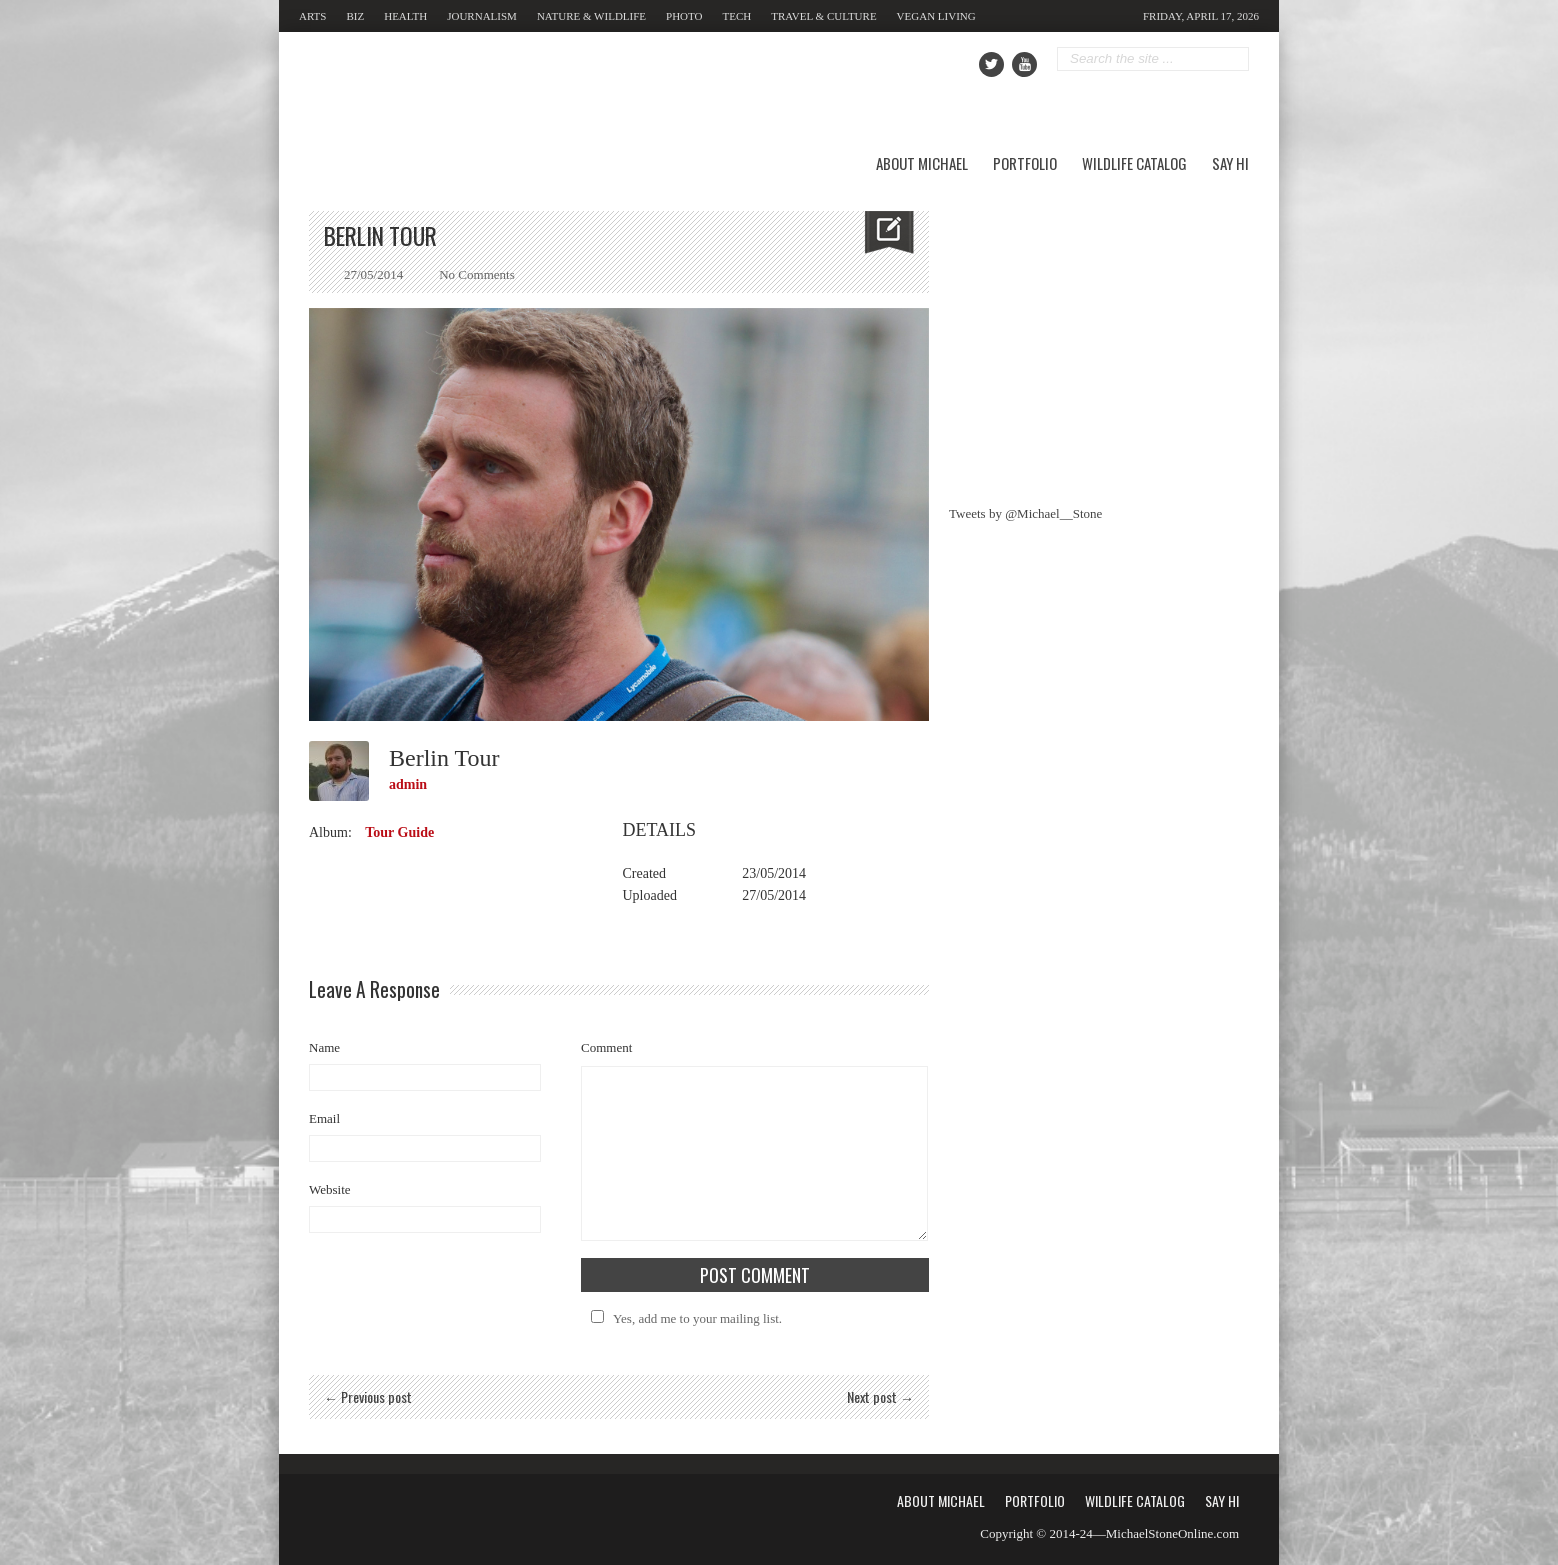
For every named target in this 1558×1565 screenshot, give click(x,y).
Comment (606, 1047)
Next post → (880, 1396)
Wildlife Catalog (1134, 163)
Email (324, 1118)
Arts (312, 16)
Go (1235, 60)
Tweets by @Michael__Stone (1025, 513)
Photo (684, 16)
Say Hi (1230, 163)
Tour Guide (399, 832)
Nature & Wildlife (591, 16)
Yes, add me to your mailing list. (683, 1318)
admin (408, 784)
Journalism (482, 16)
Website (330, 1189)
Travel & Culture (823, 16)
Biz (355, 16)
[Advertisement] (1099, 336)
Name (324, 1047)
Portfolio (1025, 163)
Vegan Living (936, 16)
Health (405, 16)
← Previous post (368, 1396)
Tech (737, 16)
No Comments (476, 274)
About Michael (922, 163)
